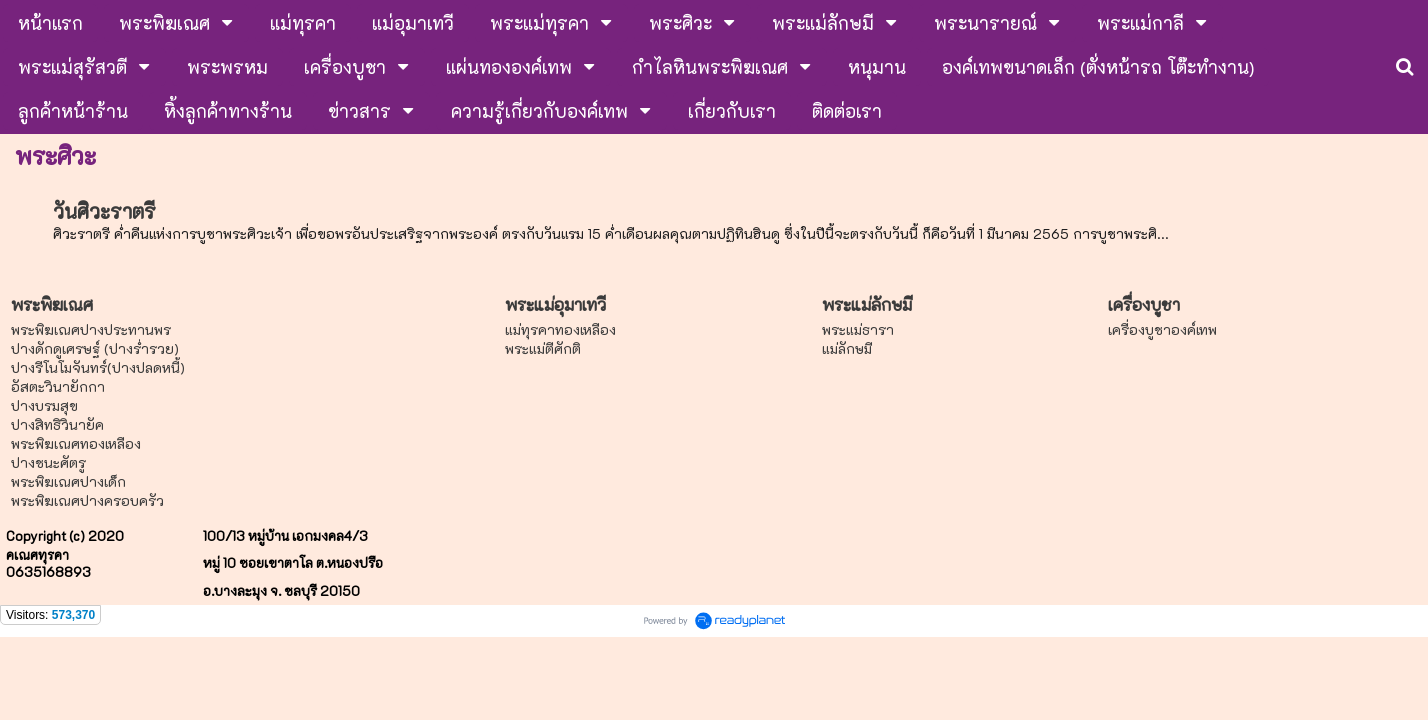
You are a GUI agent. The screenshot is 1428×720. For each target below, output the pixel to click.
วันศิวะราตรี (104, 211)
